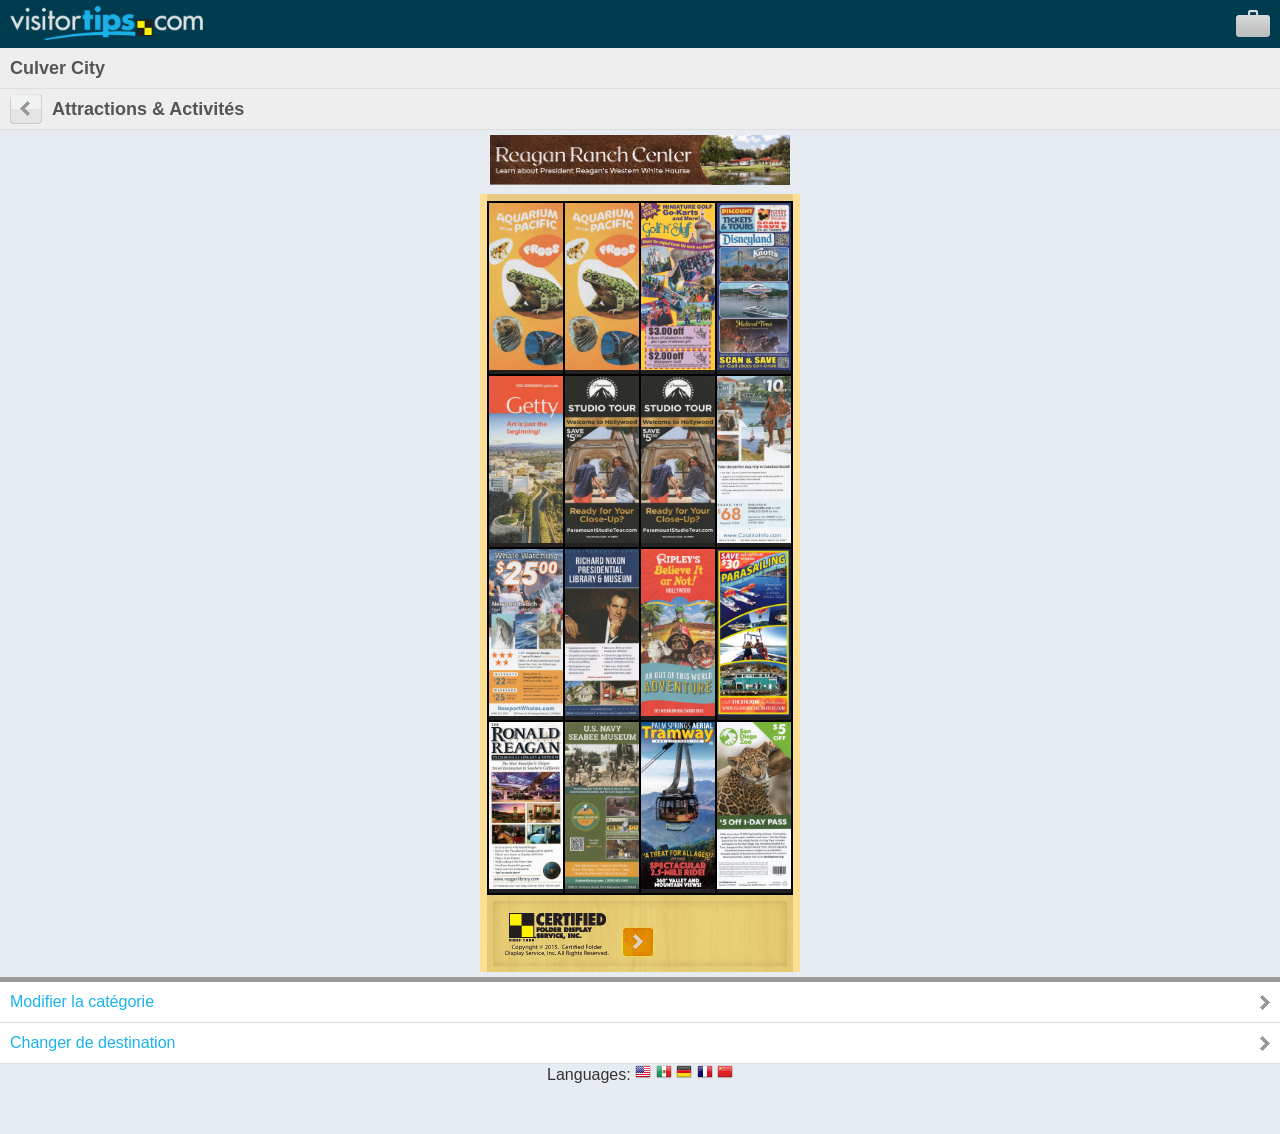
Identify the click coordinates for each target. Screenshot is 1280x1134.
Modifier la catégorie (82, 1001)
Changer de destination (92, 1042)
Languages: (589, 1074)
